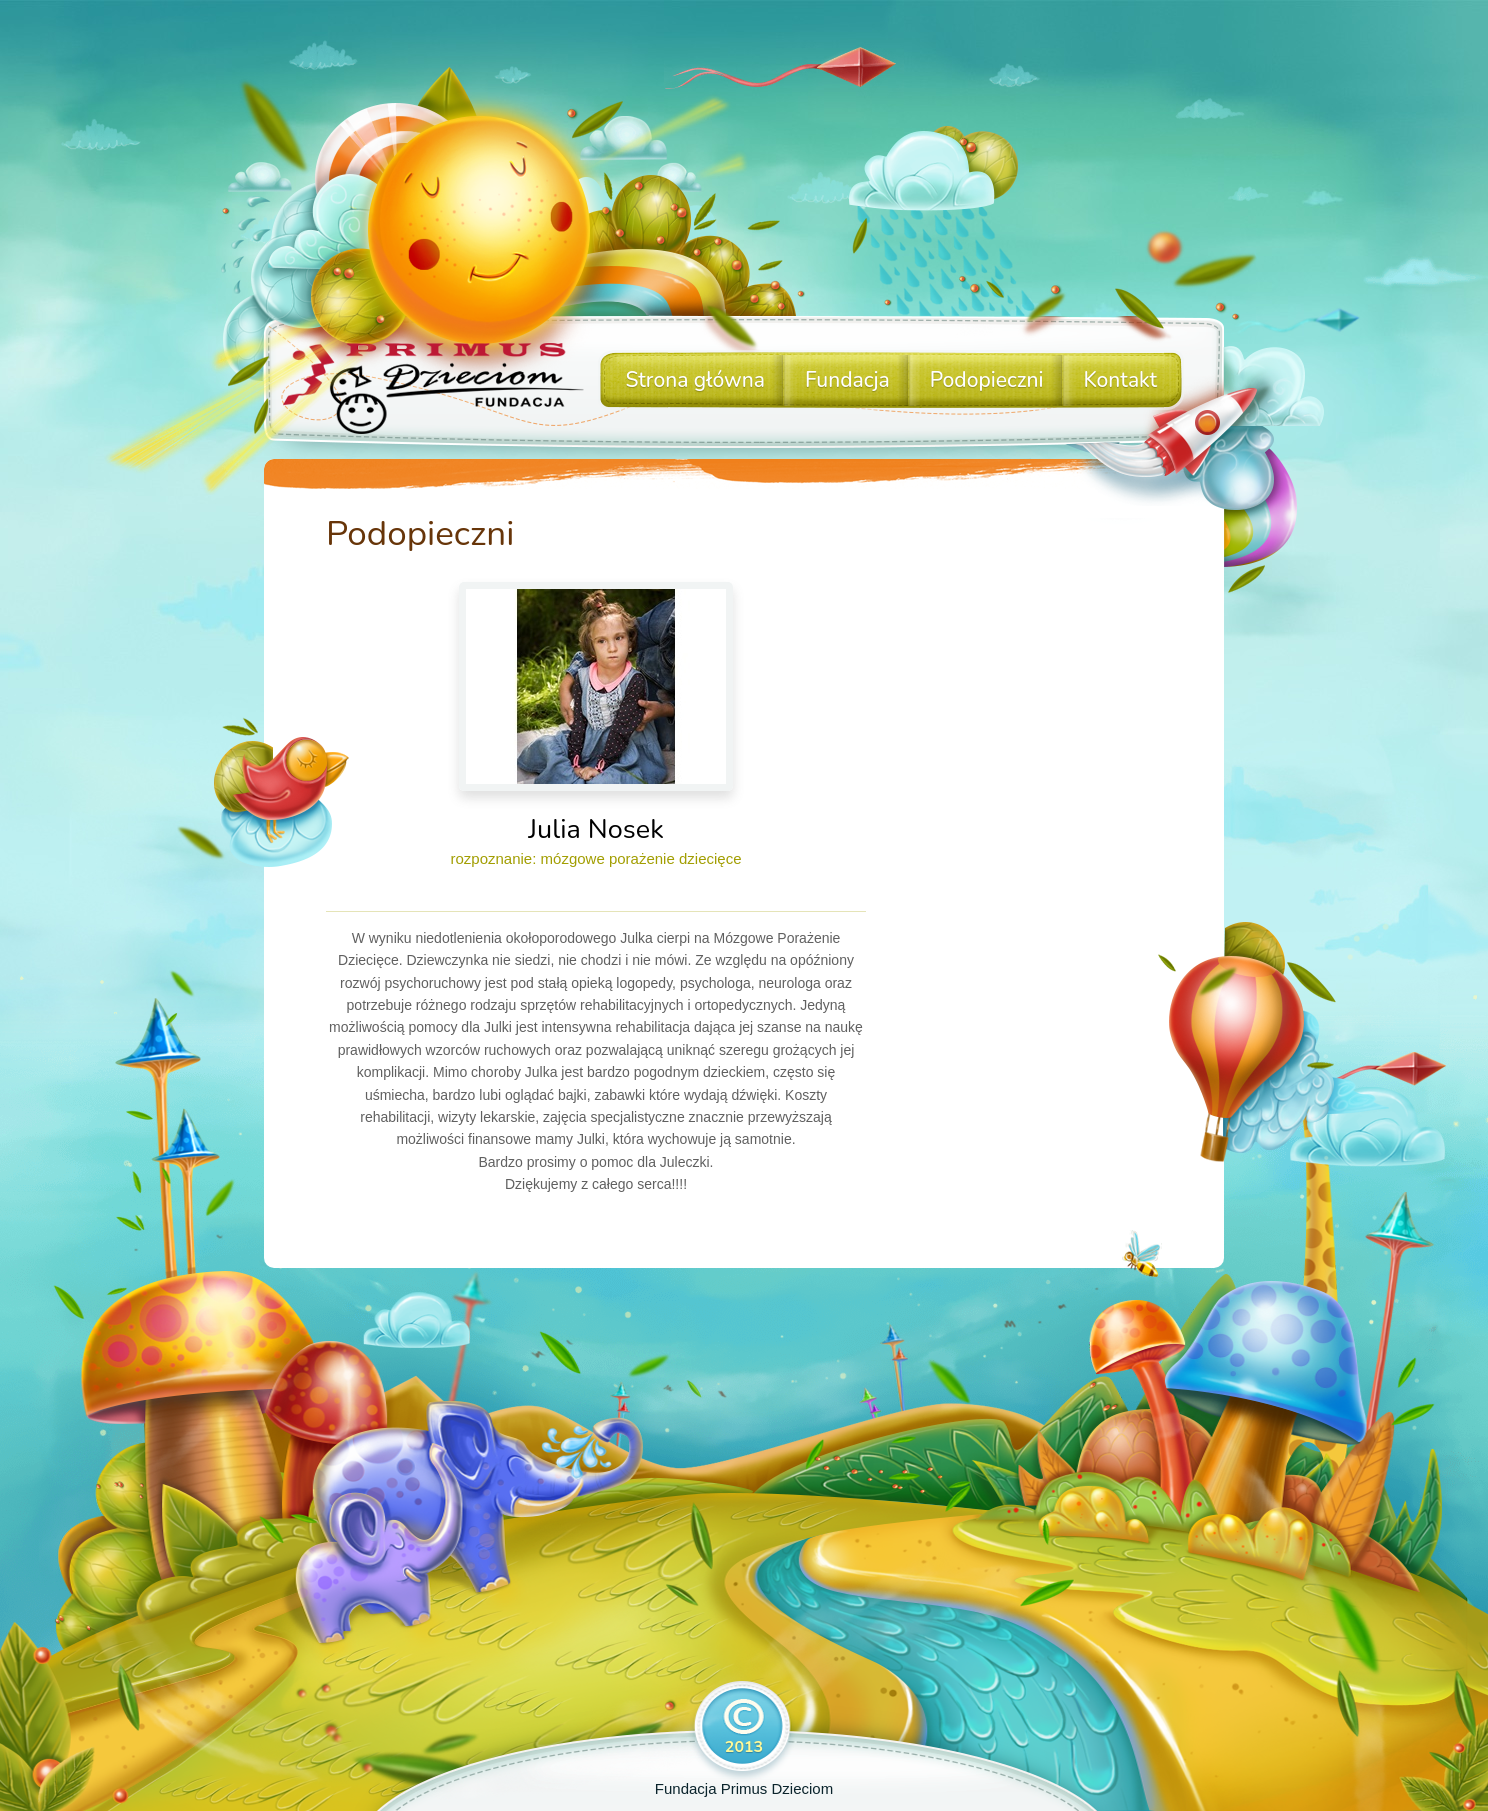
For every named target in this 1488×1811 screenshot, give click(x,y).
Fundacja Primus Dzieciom (744, 1788)
